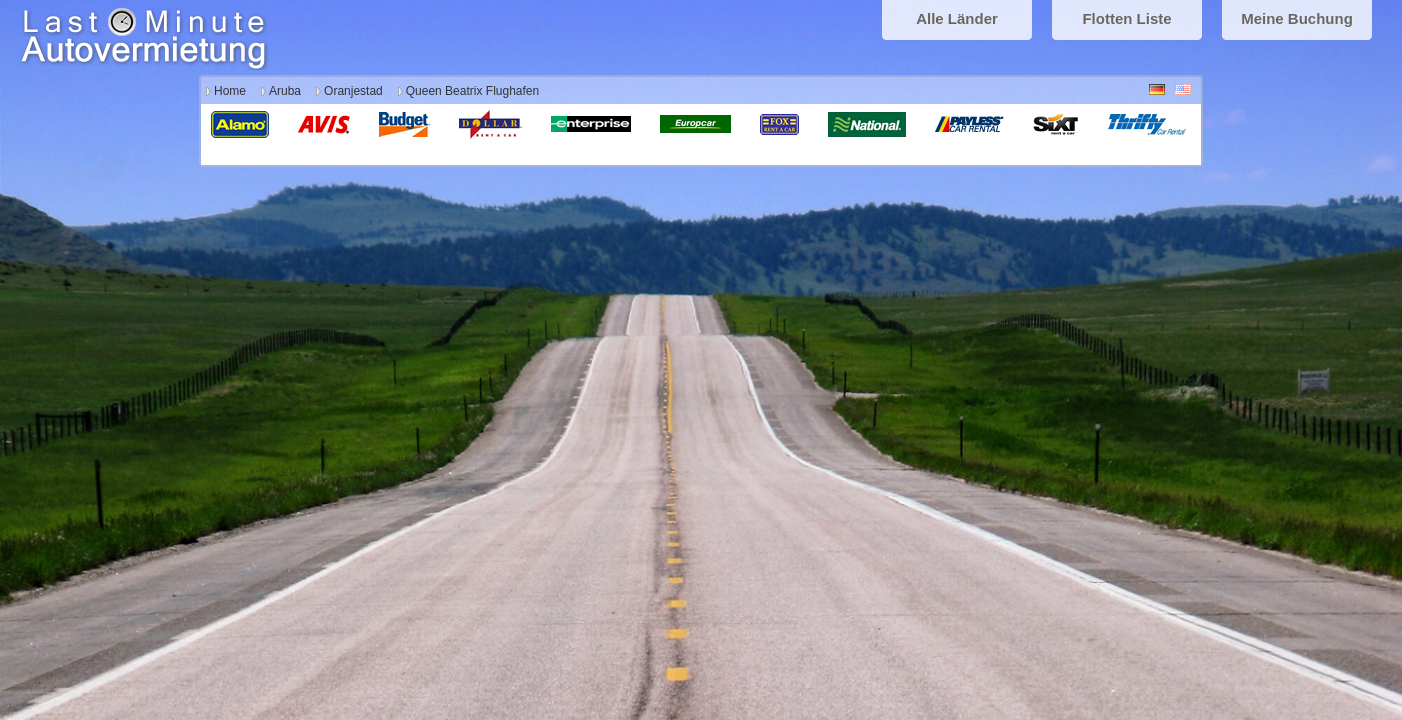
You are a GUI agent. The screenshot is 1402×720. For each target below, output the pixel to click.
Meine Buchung (1297, 18)
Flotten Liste (1126, 18)
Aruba (285, 91)
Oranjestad (353, 91)
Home (230, 91)
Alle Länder (957, 18)
